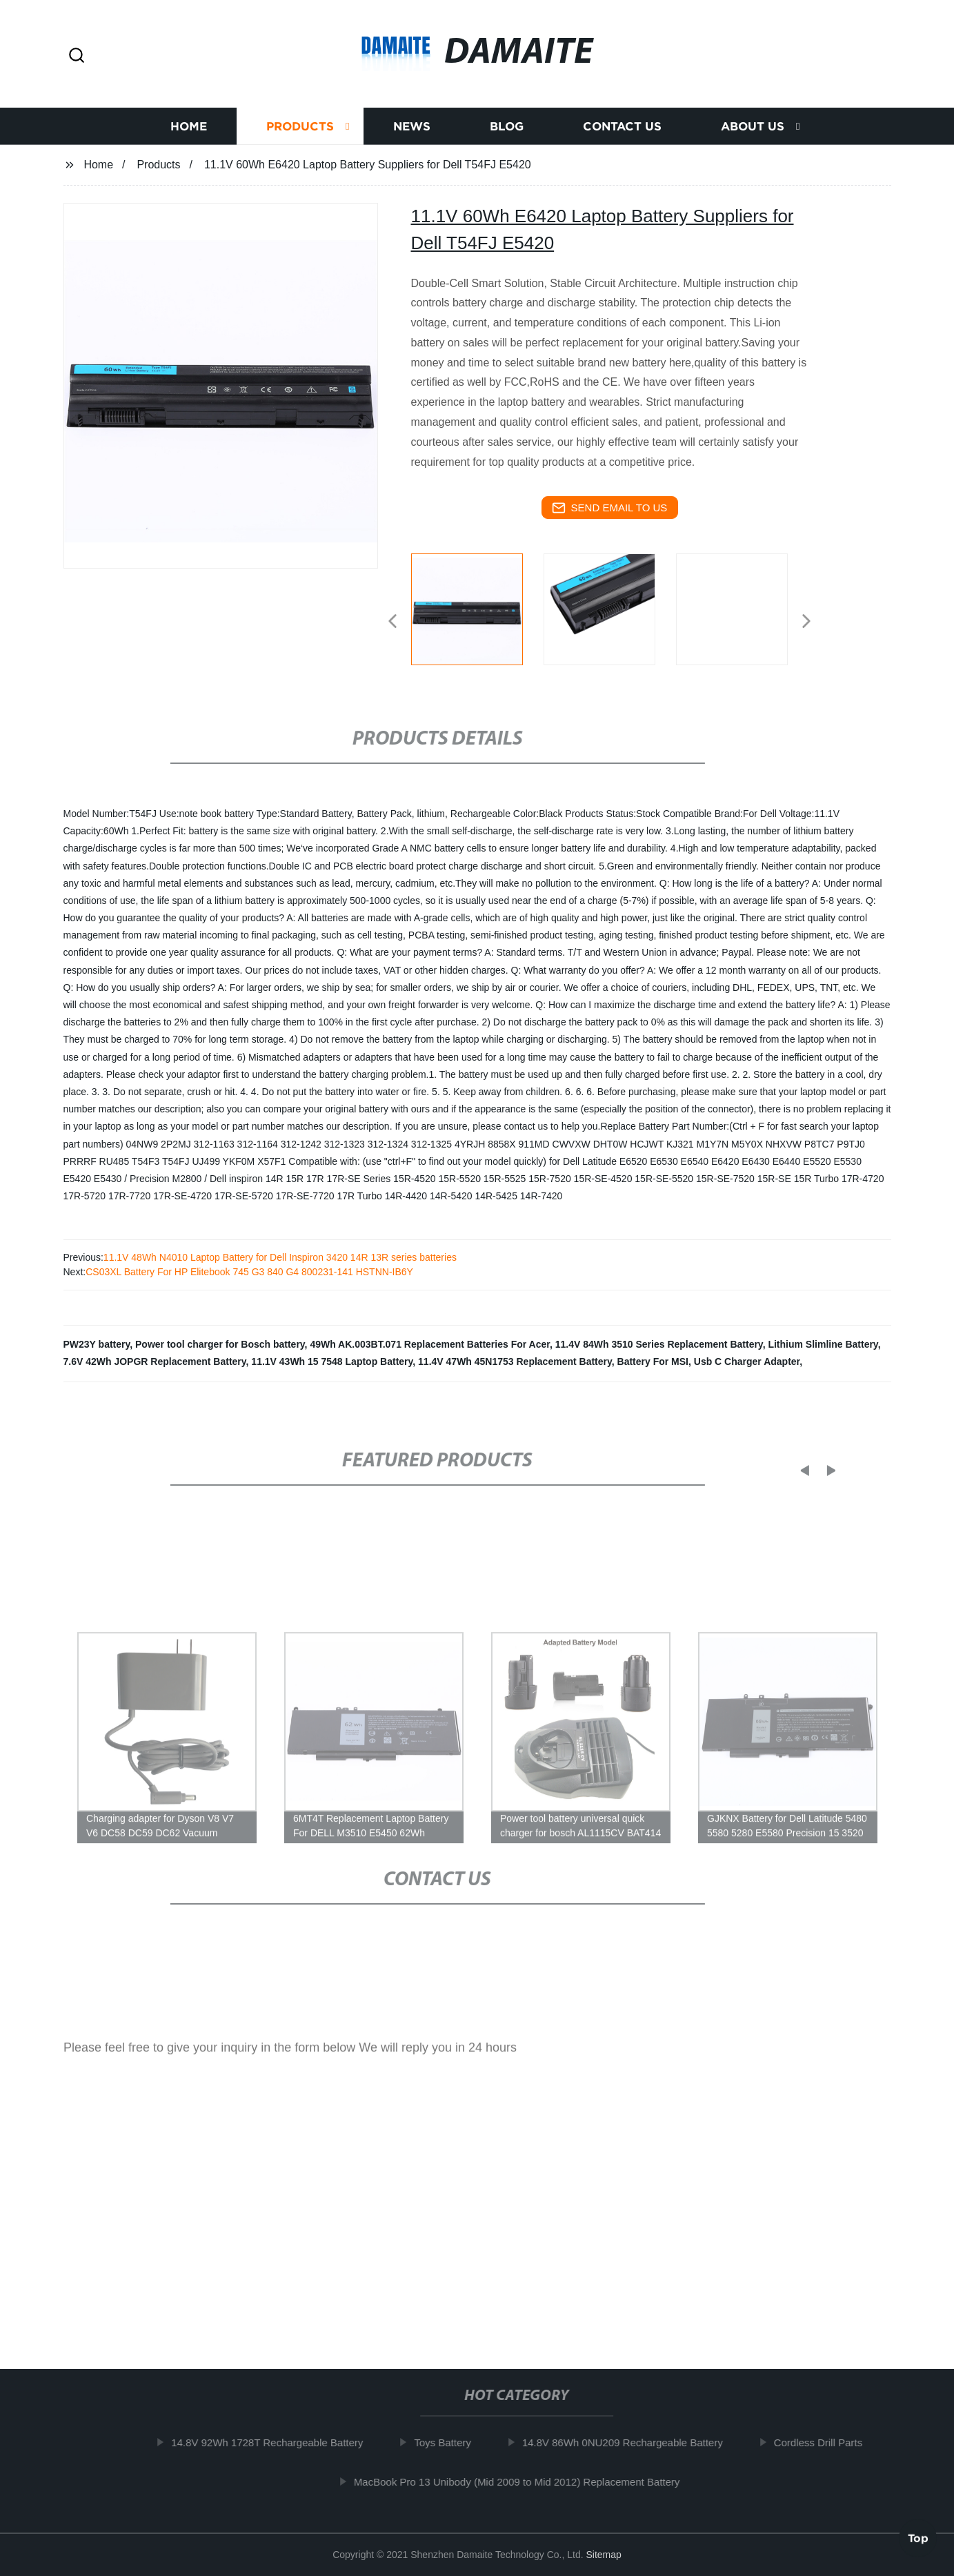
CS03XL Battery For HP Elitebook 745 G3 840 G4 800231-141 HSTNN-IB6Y (249, 1271)
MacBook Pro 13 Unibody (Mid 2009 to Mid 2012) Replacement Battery (522, 2481)
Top (918, 2534)
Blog (507, 134)
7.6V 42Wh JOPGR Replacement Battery (154, 1361)
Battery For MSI (652, 1361)
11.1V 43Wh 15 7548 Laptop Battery (332, 1361)
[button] (76, 56)
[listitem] (477, 615)
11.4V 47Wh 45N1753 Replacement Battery (515, 1361)
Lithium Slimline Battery (822, 1344)
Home (188, 134)
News (411, 134)
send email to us (610, 508)
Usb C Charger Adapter (747, 1361)
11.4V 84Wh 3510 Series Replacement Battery (659, 1344)
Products (300, 134)
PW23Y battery (96, 1344)
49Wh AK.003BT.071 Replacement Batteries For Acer (430, 1344)
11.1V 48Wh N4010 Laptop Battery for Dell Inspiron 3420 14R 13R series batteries (280, 1257)
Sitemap (603, 2554)
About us (752, 134)
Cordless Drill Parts (823, 2442)
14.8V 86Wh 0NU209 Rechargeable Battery (628, 2442)
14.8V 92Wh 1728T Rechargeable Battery (273, 2442)
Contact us (622, 134)
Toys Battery (448, 2442)
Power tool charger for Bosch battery (220, 1344)
